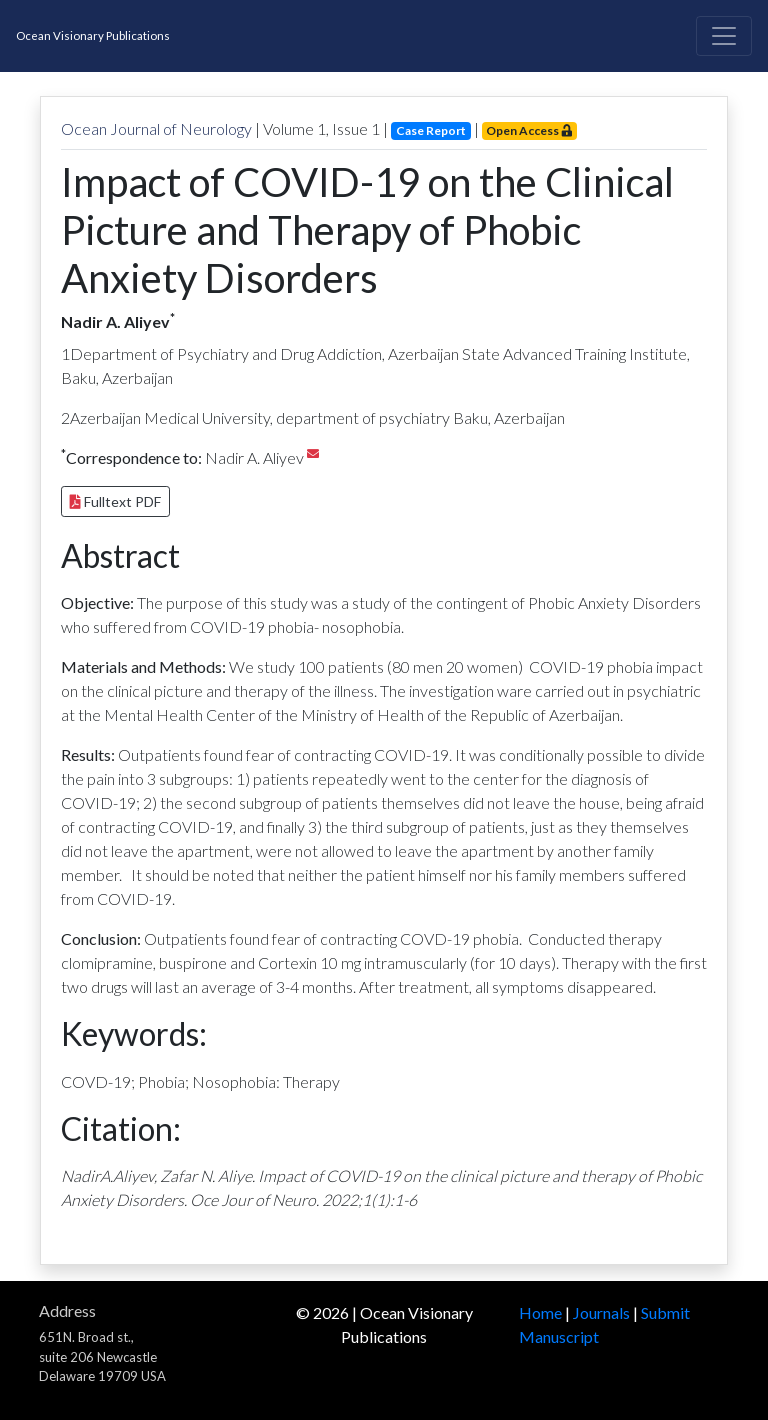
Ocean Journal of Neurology (156, 128)
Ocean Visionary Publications (93, 35)
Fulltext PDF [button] (115, 501)
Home (540, 1312)
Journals (601, 1312)
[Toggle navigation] (724, 36)
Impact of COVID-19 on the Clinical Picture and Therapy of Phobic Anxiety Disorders (367, 230)
